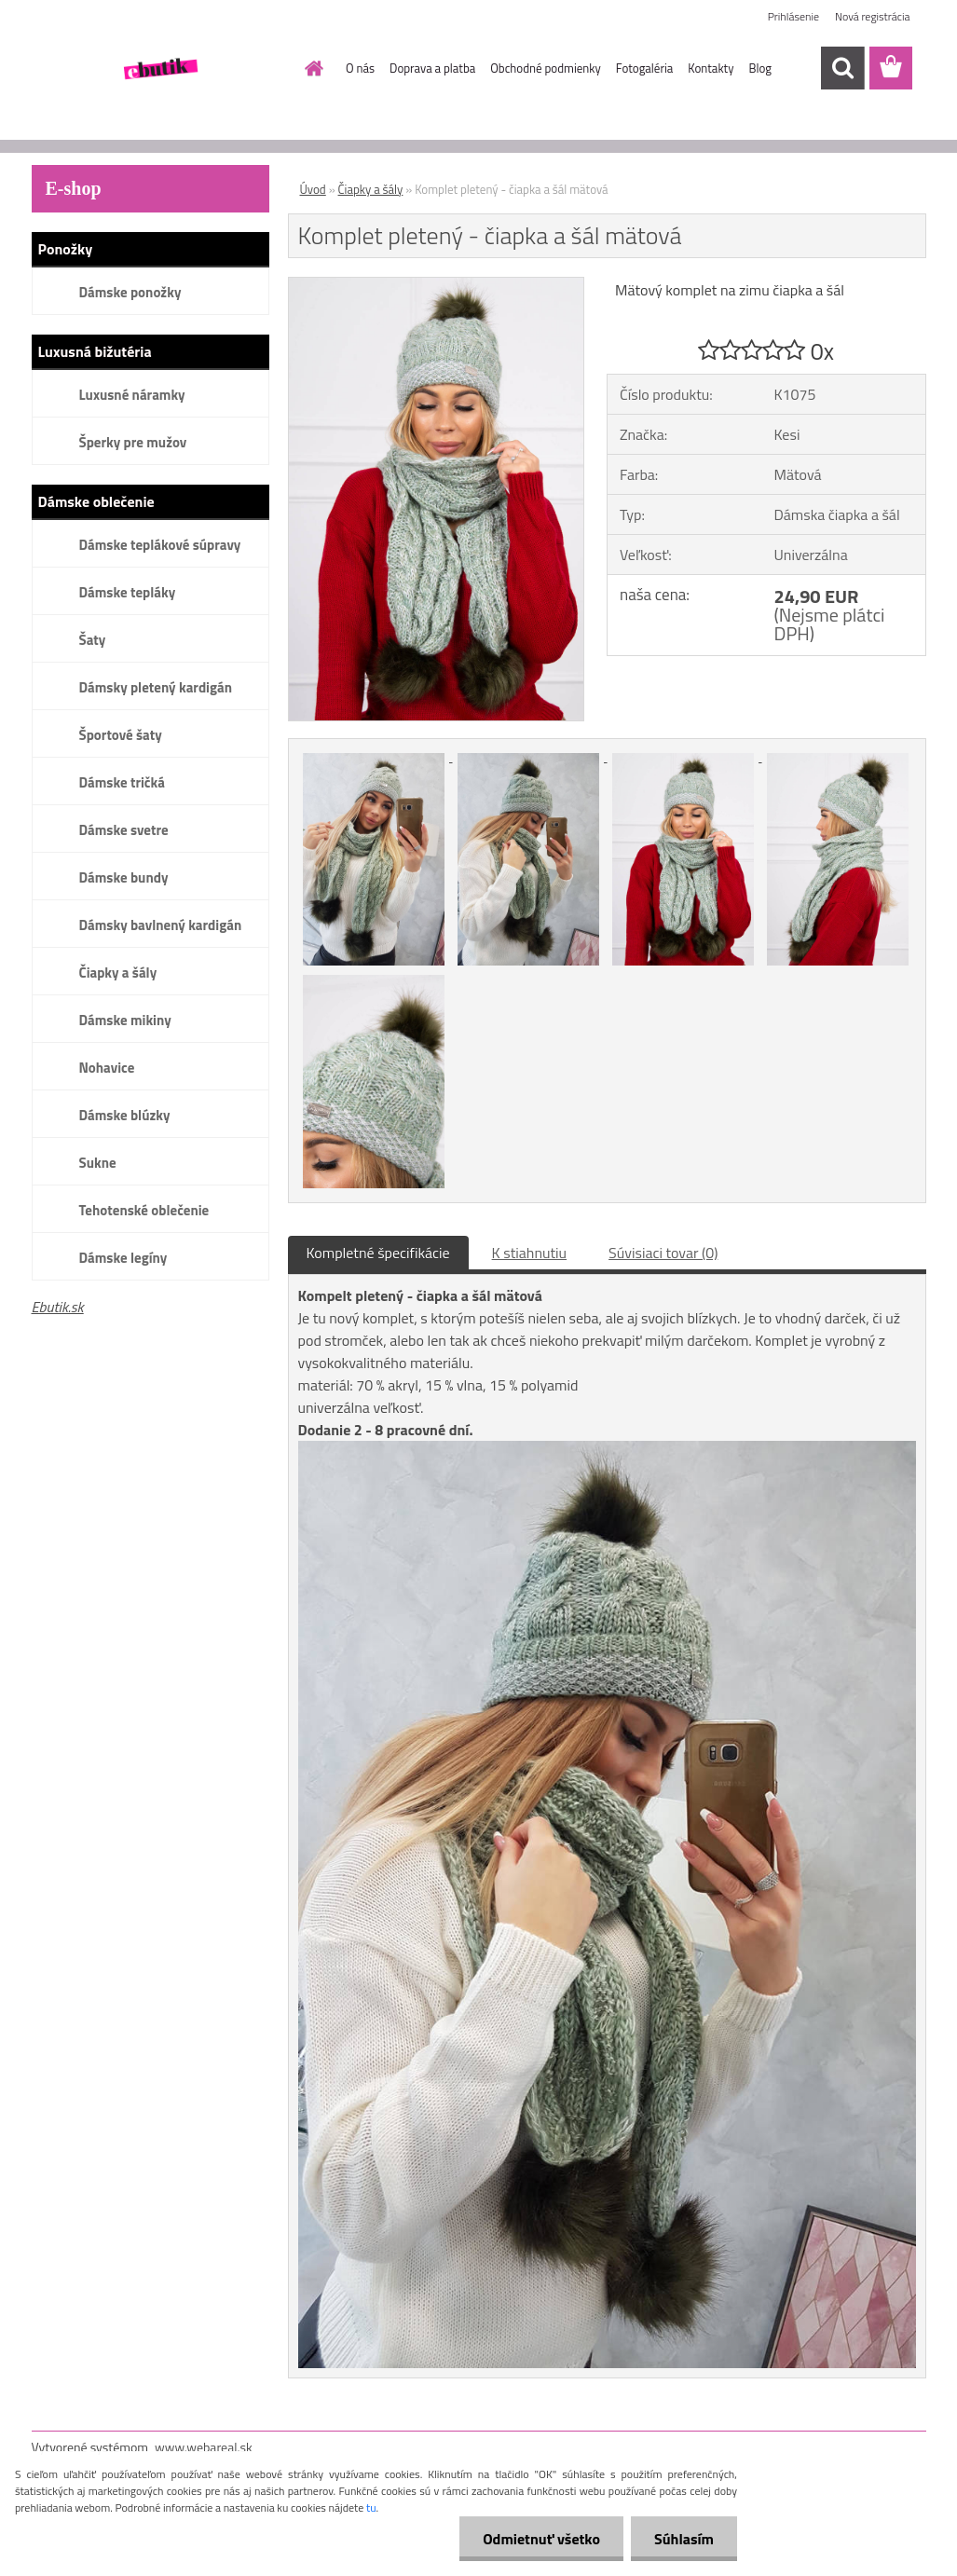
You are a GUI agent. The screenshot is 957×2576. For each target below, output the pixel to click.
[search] (842, 68)
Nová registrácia (872, 16)
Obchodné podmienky (545, 68)
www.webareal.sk (204, 2447)
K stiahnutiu (529, 1252)
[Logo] (160, 69)
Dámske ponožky (130, 292)
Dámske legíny (123, 1257)
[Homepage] (310, 68)
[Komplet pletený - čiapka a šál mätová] (436, 285)
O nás (360, 68)
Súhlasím (684, 2539)
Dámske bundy (124, 877)
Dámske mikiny (125, 1020)
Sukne (97, 1162)
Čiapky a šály (118, 972)
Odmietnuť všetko (541, 2539)
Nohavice (107, 1067)
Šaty (92, 640)
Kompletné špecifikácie (378, 1252)
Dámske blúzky (125, 1115)
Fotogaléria (644, 68)
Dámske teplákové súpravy (160, 544)
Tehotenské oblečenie (144, 1210)
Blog (760, 68)
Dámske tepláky (127, 592)
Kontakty (710, 68)
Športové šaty (120, 735)
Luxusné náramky (132, 394)
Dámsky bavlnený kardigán (160, 925)
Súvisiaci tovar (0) (663, 1252)
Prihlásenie (793, 16)
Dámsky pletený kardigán (155, 687)
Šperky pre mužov (133, 442)
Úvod (313, 189)
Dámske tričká (122, 782)
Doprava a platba (432, 68)
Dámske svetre (124, 830)
